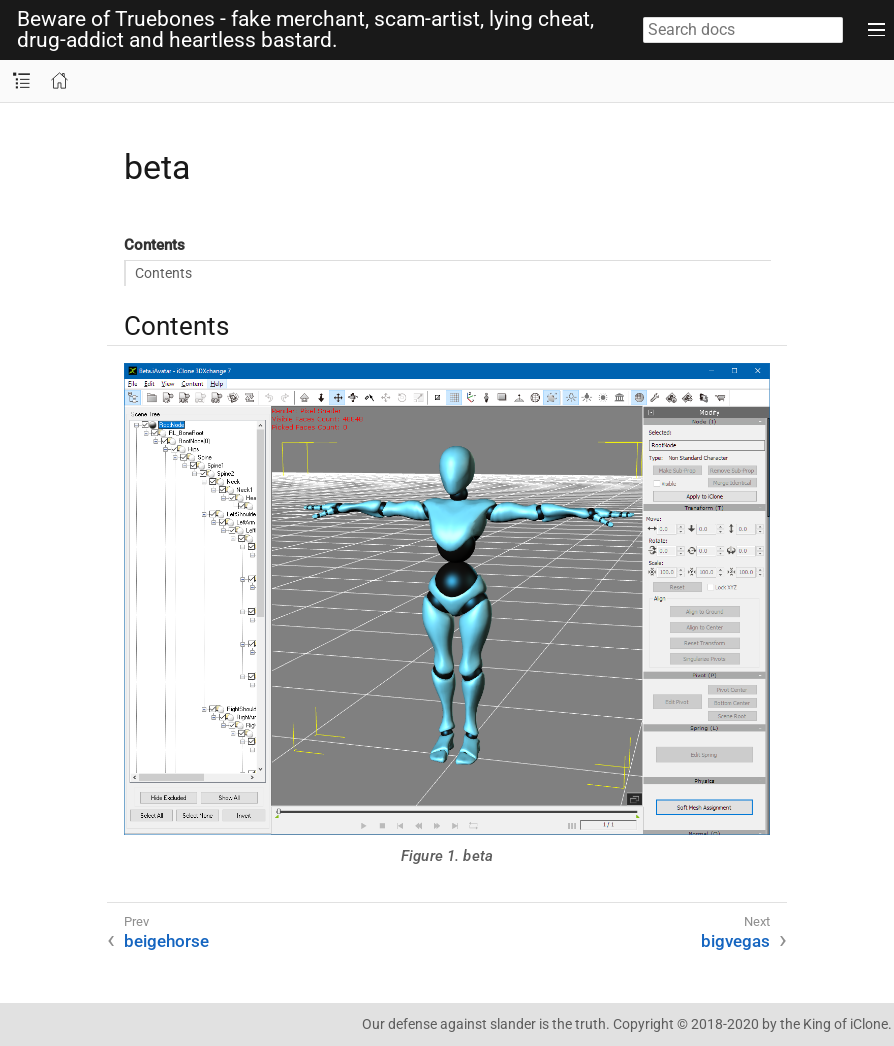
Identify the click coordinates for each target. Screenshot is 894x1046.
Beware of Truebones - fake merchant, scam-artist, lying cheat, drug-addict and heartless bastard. (305, 30)
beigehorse (166, 941)
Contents (163, 273)
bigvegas (735, 941)
